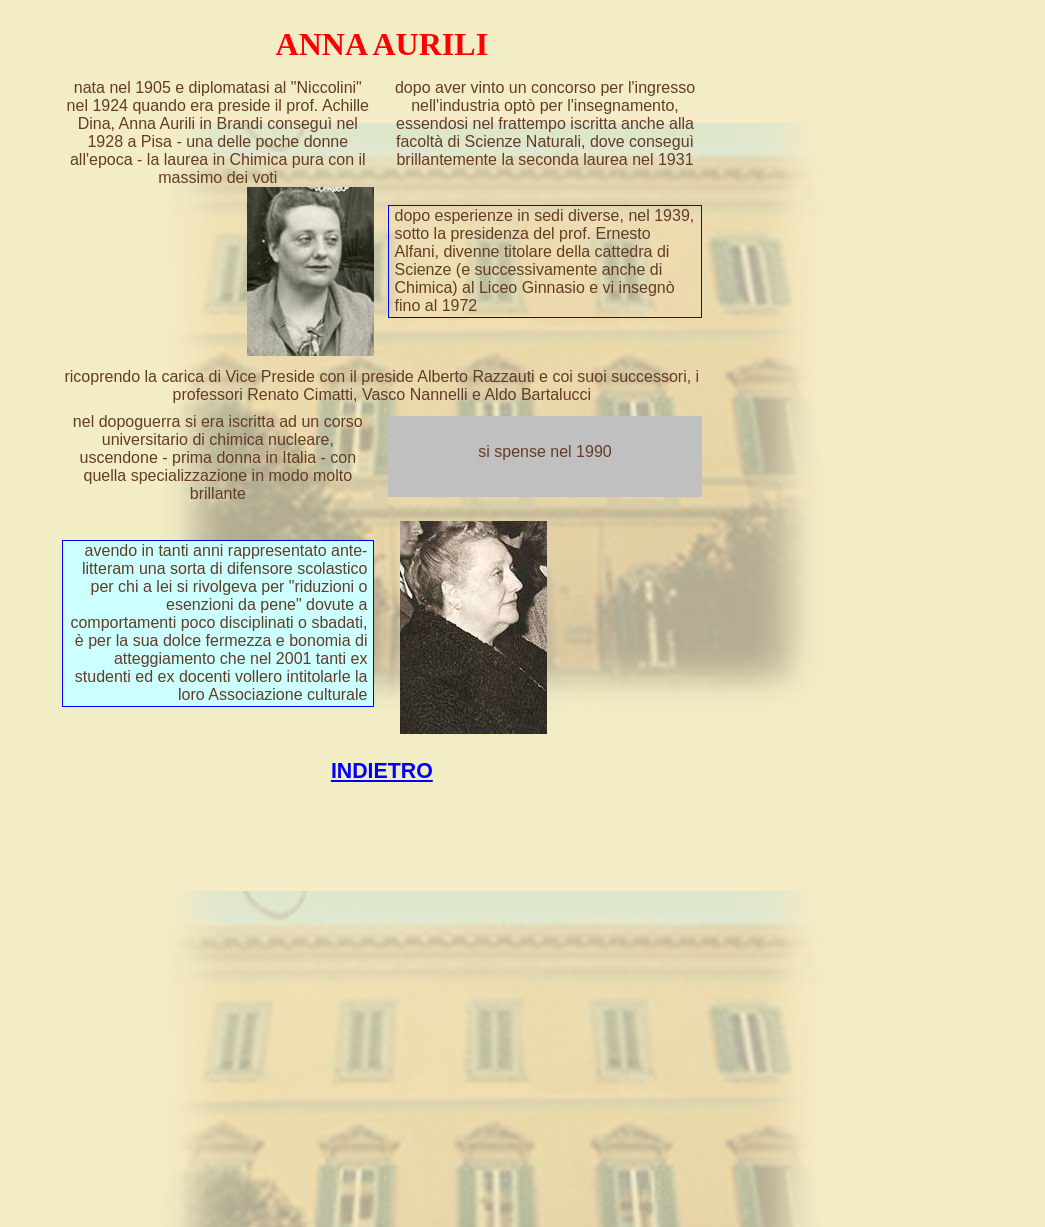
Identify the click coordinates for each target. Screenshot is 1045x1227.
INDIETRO (382, 771)
